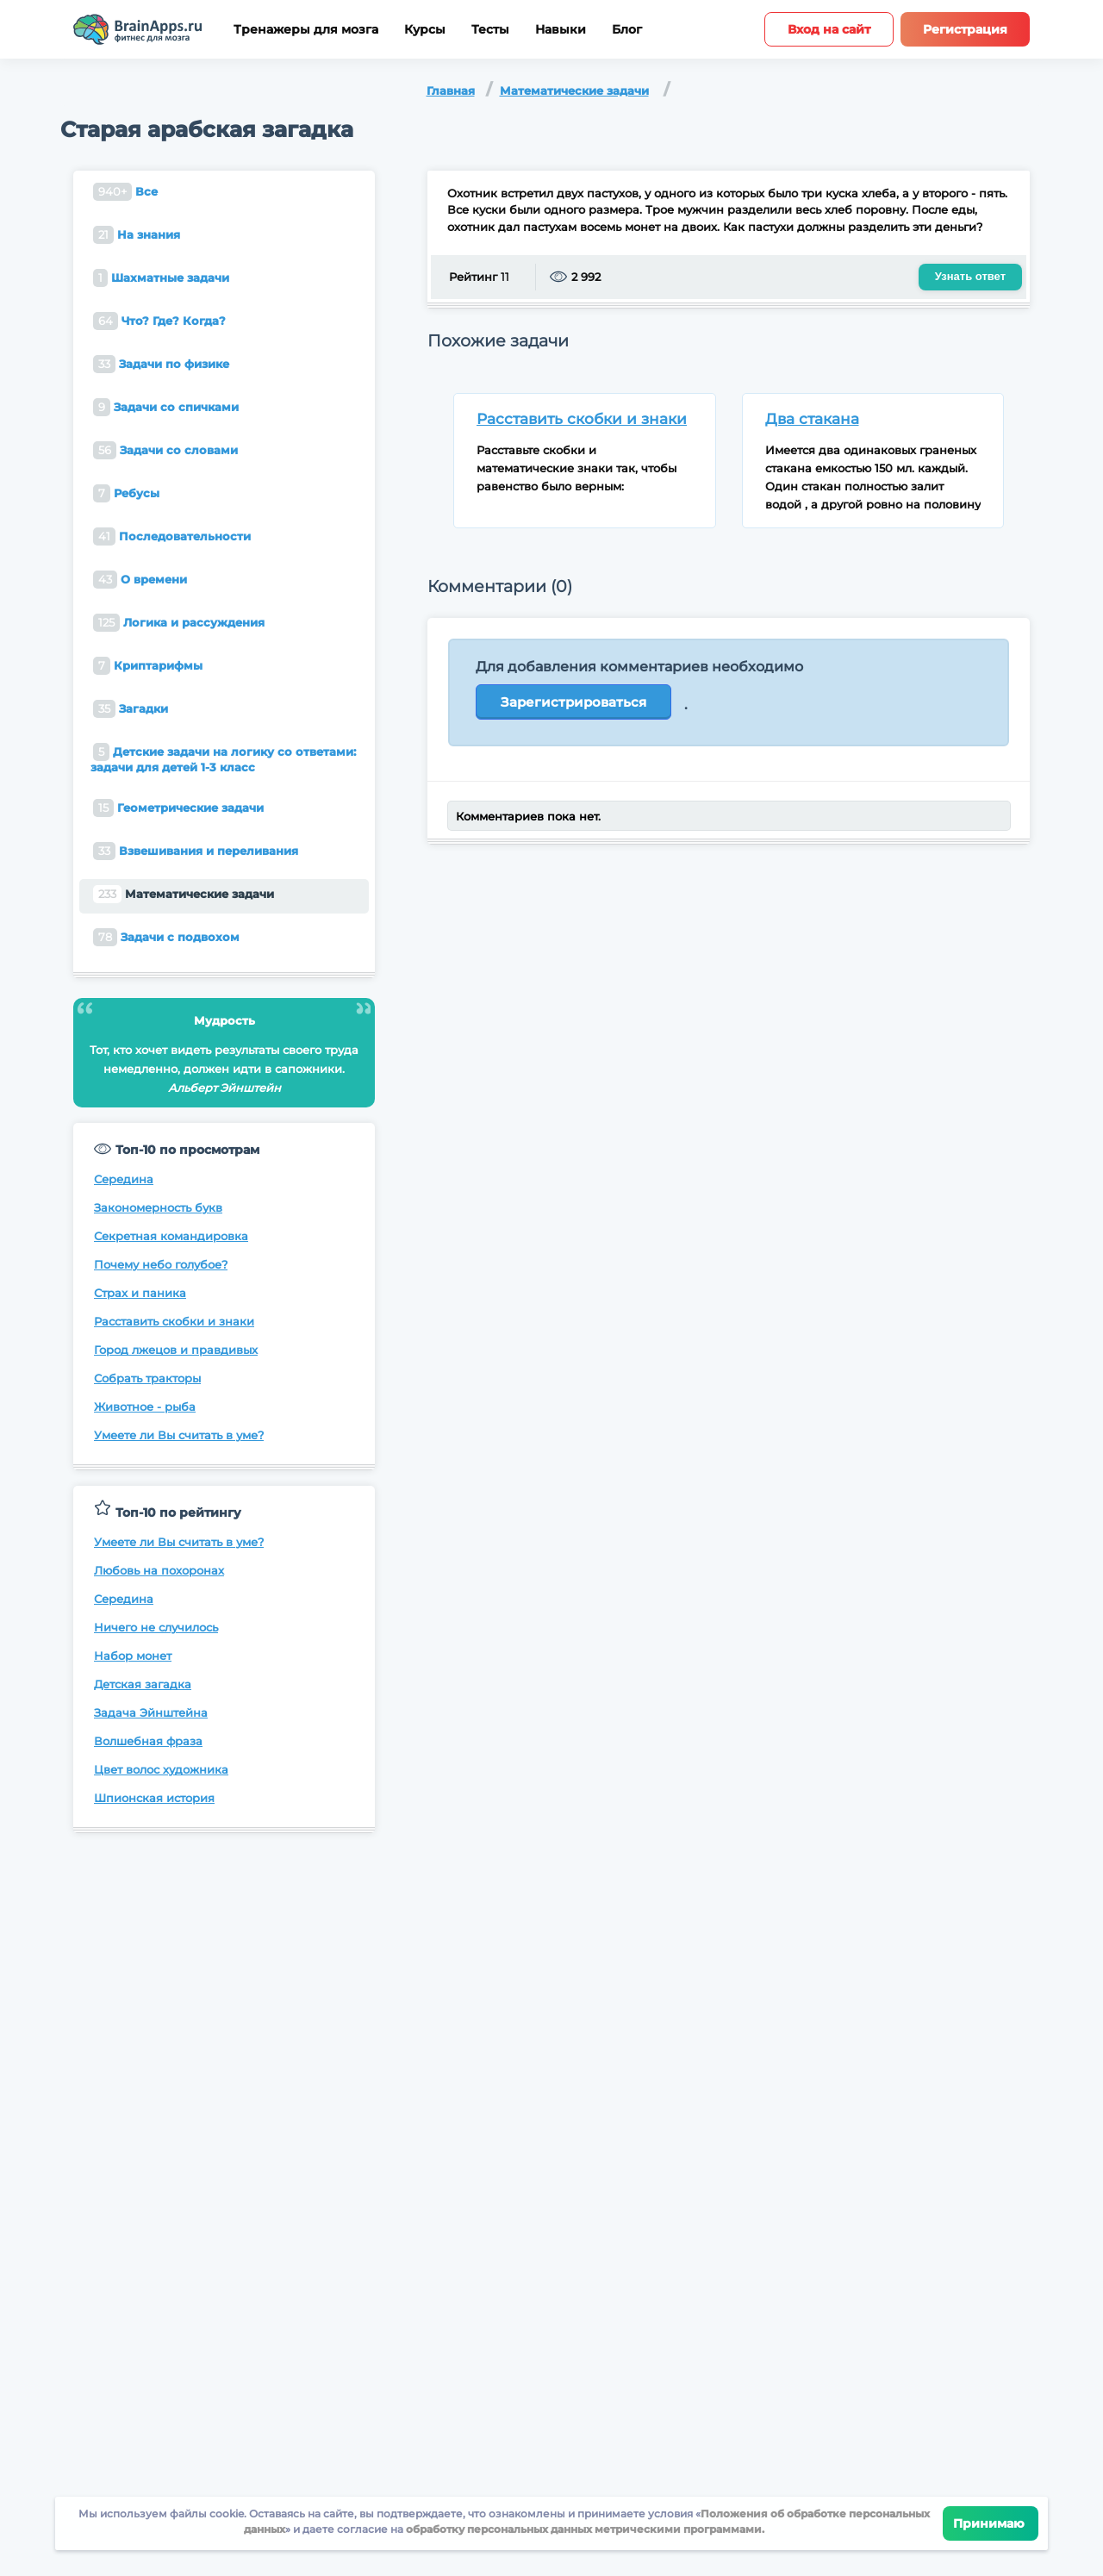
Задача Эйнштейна (151, 1712)
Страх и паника (140, 1293)
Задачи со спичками (166, 407)
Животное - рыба (145, 1406)
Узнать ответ (970, 276)
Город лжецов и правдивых (176, 1350)
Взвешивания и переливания (195, 851)
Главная (451, 90)
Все (125, 192)
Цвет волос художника (161, 1769)
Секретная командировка (171, 1236)
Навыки (560, 29)
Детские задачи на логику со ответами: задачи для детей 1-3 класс (223, 758)
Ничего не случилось (156, 1627)
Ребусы (126, 493)
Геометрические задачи (178, 808)
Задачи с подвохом (166, 937)
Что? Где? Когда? (159, 321)
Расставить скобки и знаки (174, 1321)
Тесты (490, 29)
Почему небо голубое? (160, 1264)
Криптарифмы (148, 666)
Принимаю (990, 2523)
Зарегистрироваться (573, 702)
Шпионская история (154, 1798)
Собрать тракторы (147, 1378)
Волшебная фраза (148, 1741)
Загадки (130, 709)
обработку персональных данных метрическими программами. (583, 2529)
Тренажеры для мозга (306, 29)
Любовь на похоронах (159, 1570)
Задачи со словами (165, 450)
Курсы (425, 29)
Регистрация (965, 29)
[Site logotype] (138, 29)
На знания (136, 235)
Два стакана (812, 418)
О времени (140, 580)
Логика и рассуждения (179, 623)
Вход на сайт (829, 29)
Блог (627, 29)
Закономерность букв (158, 1207)
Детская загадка (142, 1684)
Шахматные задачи (161, 278)
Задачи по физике (161, 364)
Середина (123, 1179)
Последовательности (172, 536)
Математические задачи (574, 90)
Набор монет (132, 1655)
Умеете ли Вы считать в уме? (179, 1435)
